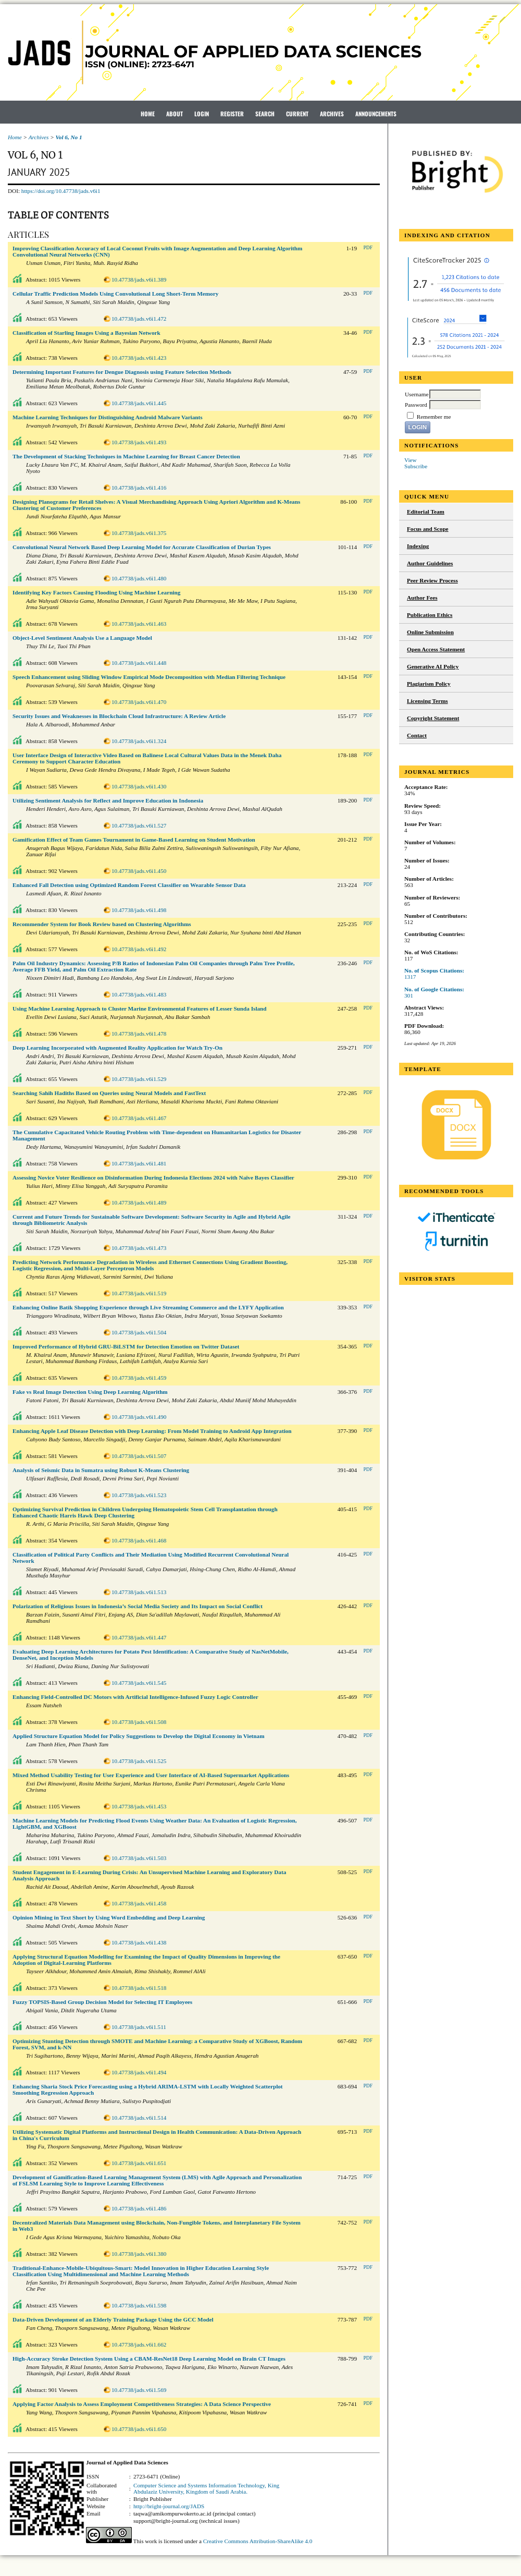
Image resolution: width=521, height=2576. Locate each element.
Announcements (375, 114)
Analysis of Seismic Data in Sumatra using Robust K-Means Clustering (101, 1470)
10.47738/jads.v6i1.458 (138, 1903)
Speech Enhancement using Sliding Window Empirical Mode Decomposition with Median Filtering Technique (149, 677)
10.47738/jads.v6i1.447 (138, 1637)
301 (408, 995)
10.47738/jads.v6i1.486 (138, 2208)
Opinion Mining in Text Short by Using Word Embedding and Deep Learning (109, 1917)
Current (297, 114)
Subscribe (415, 466)
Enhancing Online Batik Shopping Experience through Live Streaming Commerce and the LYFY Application (148, 1307)
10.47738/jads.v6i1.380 (138, 2254)
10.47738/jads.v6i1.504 (138, 1332)
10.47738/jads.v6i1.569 (138, 2390)
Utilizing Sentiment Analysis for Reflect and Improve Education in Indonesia (108, 800)
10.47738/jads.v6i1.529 (138, 1079)
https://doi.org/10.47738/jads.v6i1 (61, 191)
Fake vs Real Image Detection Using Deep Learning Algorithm (90, 1392)
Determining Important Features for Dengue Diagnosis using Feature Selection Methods (122, 372)
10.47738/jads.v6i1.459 (138, 1378)
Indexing (418, 546)
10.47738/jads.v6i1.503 (138, 1858)
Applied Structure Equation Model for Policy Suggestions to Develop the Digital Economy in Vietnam (138, 1736)
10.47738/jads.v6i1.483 (138, 994)
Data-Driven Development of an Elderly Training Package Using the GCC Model (113, 2319)
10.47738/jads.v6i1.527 (138, 825)
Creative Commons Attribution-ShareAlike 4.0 (257, 2541)
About (174, 114)
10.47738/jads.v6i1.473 (138, 1248)
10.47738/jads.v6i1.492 (138, 949)
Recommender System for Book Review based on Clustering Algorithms (102, 924)
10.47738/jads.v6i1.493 (138, 442)
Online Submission (430, 632)
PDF (368, 247)
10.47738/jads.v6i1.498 (138, 910)
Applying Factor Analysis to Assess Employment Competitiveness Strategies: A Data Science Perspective (142, 2404)
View (410, 460)
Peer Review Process (432, 580)
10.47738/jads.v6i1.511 (138, 2027)
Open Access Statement (436, 649)
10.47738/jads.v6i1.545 (138, 1683)
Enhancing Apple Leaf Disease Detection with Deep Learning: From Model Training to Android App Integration (152, 1431)
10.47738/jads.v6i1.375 (138, 533)
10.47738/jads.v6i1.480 (138, 578)
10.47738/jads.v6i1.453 (138, 1806)
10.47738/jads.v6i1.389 (138, 279)
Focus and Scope (428, 529)
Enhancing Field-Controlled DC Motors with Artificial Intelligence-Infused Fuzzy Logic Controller (135, 1697)
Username (416, 394)
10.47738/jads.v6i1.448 (138, 663)
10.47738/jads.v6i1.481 (138, 1163)
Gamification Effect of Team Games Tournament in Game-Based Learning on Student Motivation (134, 839)
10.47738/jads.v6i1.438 (138, 1942)
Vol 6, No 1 (69, 137)
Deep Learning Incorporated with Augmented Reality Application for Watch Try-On (117, 1047)
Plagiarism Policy (429, 684)
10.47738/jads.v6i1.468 (138, 1540)
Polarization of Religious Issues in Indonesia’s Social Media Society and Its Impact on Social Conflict (138, 1606)
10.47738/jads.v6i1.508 (138, 1722)
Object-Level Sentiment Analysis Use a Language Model (82, 638)
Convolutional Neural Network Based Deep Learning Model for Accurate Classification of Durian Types (142, 547)
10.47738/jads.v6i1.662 (138, 2344)
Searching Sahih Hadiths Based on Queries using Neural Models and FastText (109, 1093)
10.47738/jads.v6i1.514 (138, 2118)
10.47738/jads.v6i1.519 (138, 1293)
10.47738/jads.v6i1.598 (138, 2305)
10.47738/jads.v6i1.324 (138, 741)
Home (148, 114)
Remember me (434, 417)
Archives (332, 114)
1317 (410, 977)
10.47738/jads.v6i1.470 (138, 702)
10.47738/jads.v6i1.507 (138, 1456)
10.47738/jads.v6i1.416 (138, 487)
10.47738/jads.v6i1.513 (138, 1592)
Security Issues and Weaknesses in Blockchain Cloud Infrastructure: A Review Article (119, 716)
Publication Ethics (429, 615)
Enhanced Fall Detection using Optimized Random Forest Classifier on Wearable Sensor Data (129, 885)
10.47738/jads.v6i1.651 (138, 2163)
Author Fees (422, 597)
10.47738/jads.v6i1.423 (138, 358)
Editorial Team (425, 511)
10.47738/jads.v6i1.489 (138, 1202)
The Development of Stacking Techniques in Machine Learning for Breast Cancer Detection (126, 456)
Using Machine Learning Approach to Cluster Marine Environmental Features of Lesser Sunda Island (140, 1008)
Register (232, 114)
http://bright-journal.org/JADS (168, 2506)
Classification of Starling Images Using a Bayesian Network (86, 333)
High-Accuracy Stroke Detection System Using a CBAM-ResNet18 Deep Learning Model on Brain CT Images (149, 2358)
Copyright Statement (433, 718)
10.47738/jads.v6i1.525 (138, 1761)
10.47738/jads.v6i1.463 (138, 624)
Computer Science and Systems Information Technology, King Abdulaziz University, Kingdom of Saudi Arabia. (206, 2488)
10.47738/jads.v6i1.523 (138, 1495)
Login (201, 114)
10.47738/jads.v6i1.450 (138, 871)
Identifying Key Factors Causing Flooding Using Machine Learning (96, 592)
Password (416, 405)
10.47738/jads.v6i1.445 (138, 403)
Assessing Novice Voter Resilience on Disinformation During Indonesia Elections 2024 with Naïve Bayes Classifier (153, 1177)
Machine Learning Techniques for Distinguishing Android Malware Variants (108, 417)
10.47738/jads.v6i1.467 (138, 1118)
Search (265, 114)
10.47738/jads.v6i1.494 (138, 2072)
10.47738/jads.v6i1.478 (138, 1033)
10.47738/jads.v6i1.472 (138, 318)
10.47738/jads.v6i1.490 (138, 1417)
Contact (417, 735)
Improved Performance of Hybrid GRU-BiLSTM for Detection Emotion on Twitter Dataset (126, 1346)
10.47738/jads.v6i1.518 (138, 1988)
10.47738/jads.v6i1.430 (138, 786)
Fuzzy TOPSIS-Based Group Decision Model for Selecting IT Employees (102, 2002)
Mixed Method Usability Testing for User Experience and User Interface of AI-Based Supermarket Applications (151, 1775)
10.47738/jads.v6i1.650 (138, 2429)
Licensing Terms (427, 701)
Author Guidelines (430, 563)
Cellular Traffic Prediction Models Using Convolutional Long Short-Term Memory (115, 293)
